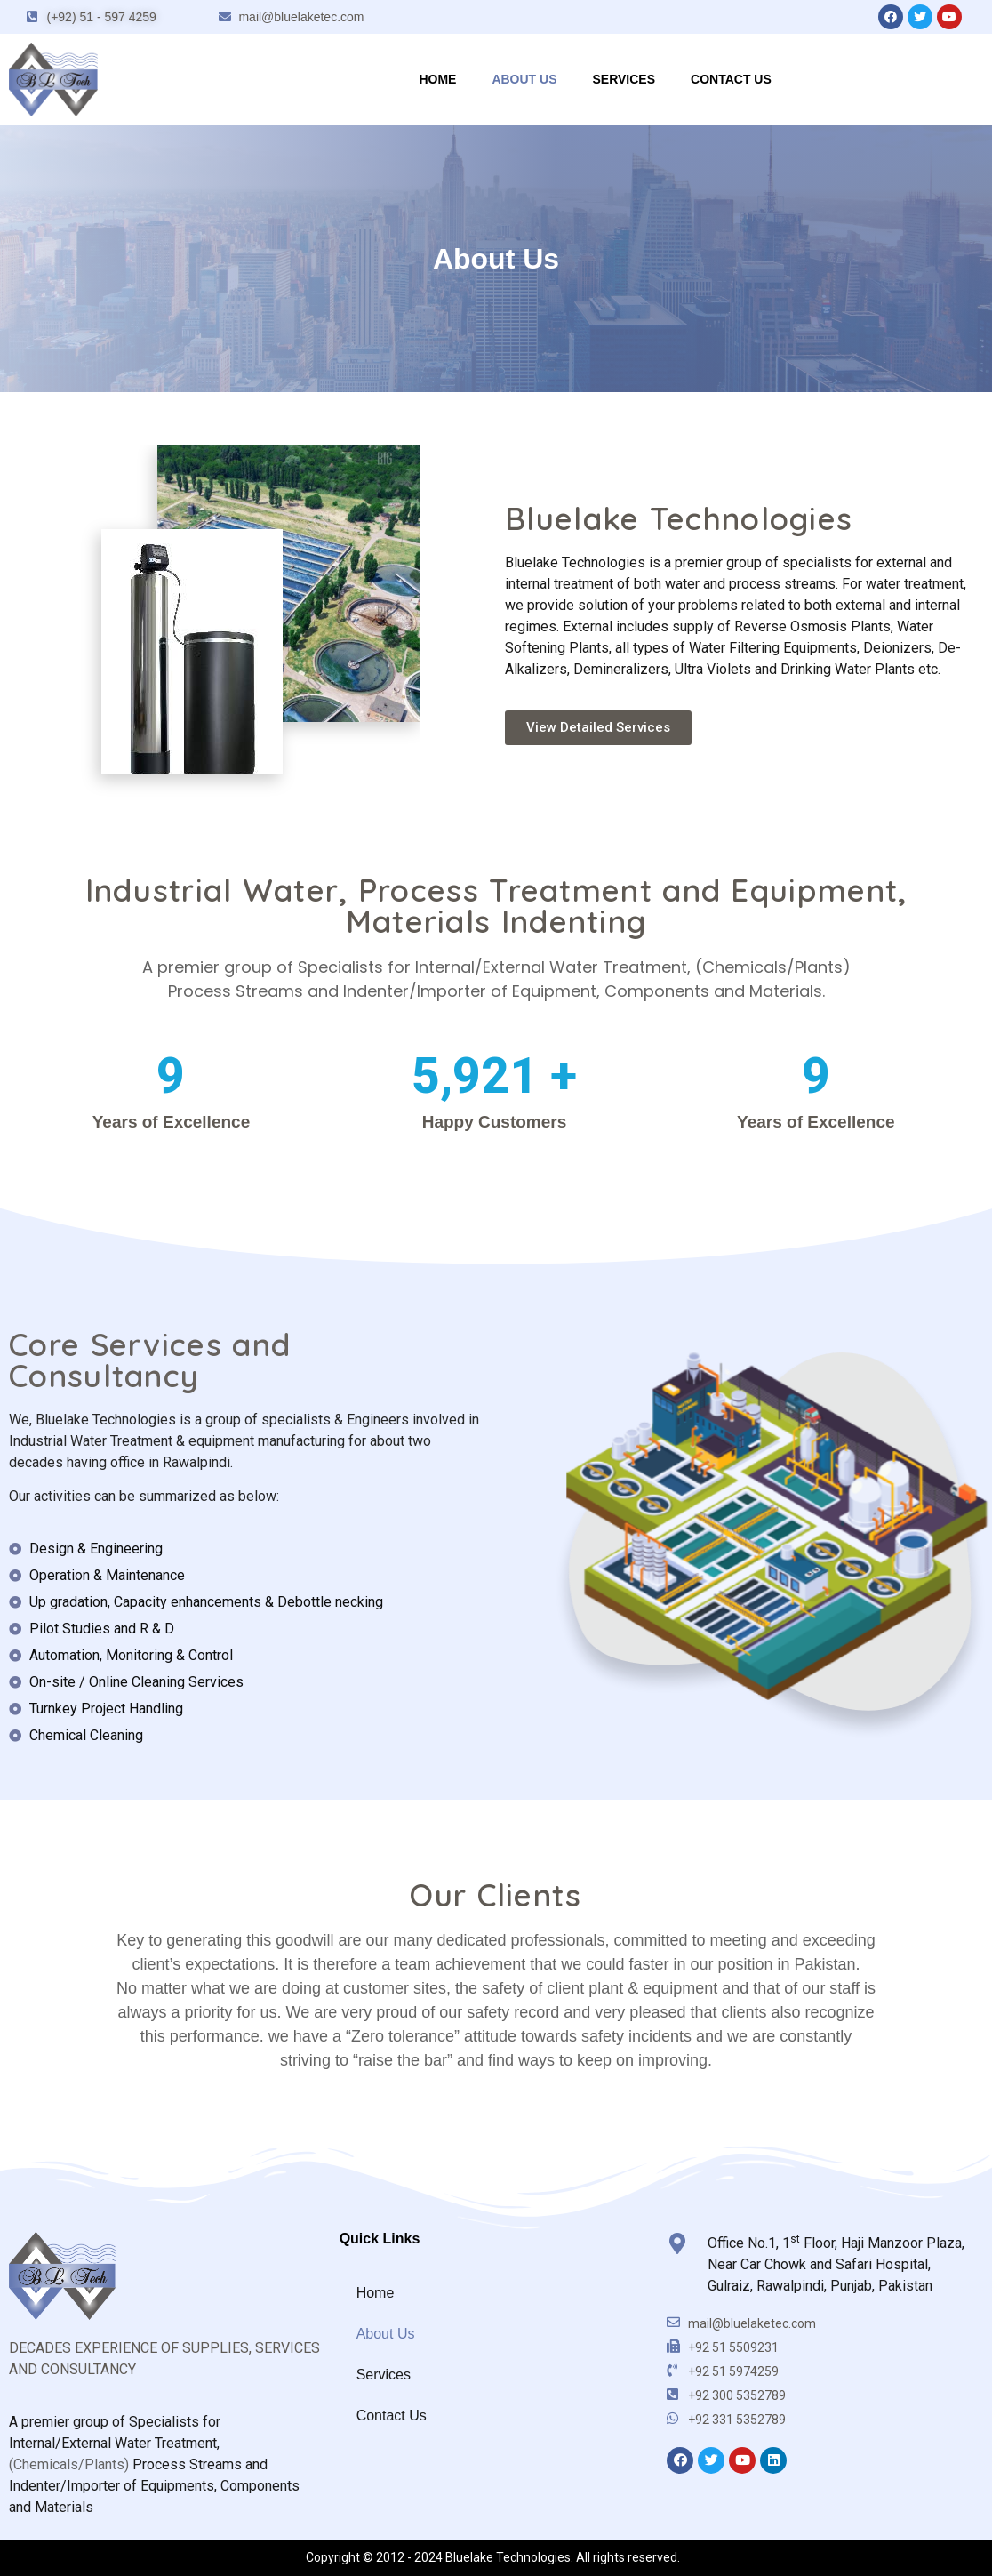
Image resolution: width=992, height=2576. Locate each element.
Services (624, 79)
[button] (598, 727)
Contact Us (731, 79)
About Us (524, 79)
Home (437, 79)
